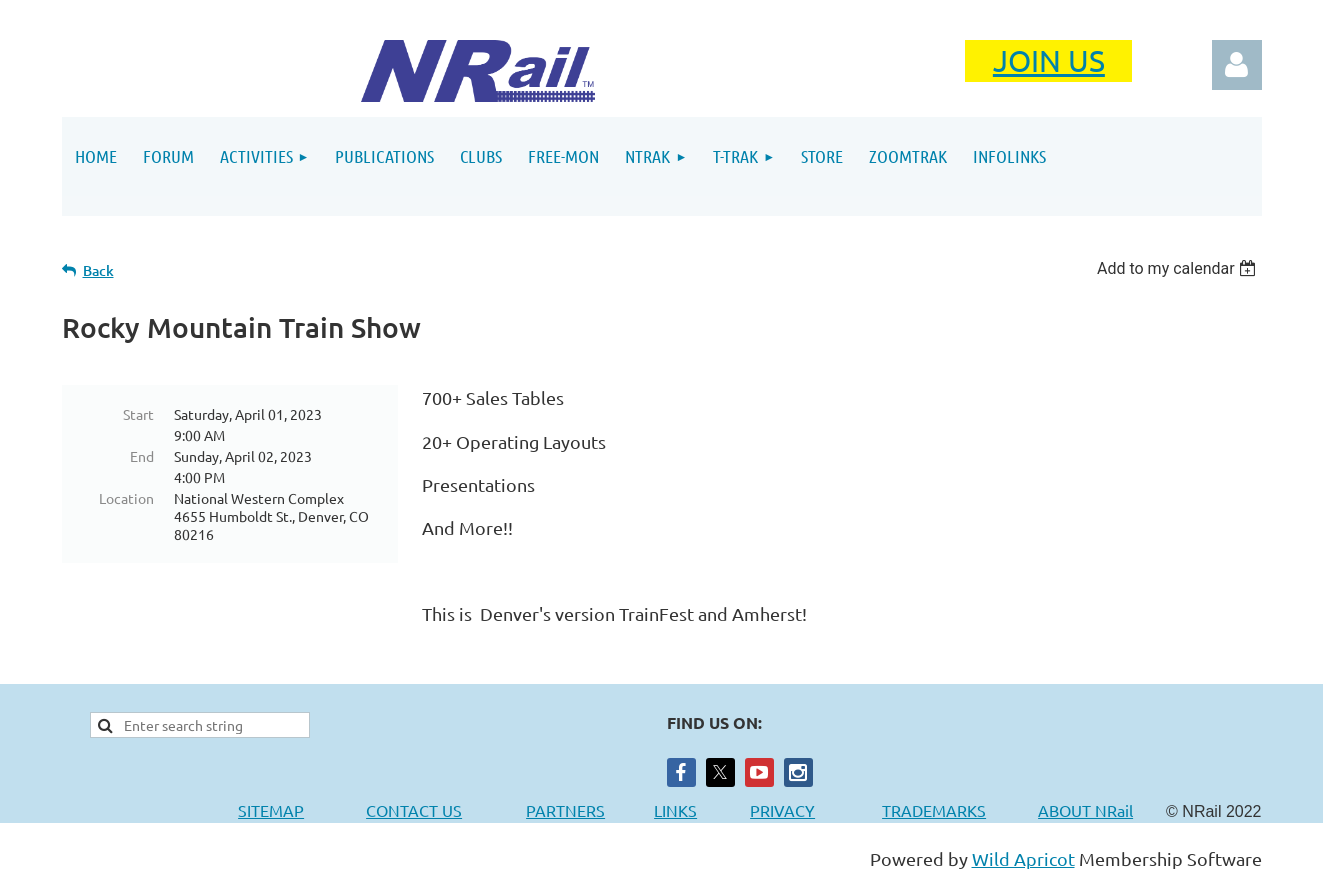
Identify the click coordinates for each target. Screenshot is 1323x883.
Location (126, 498)
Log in (1237, 65)
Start (138, 414)
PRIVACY (782, 810)
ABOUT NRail (1085, 810)
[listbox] (1179, 268)
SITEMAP (271, 810)
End (142, 456)
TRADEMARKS (944, 810)
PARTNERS (590, 810)
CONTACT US (414, 810)
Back (98, 270)
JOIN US (1049, 60)
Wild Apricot (1023, 858)
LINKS (675, 810)
